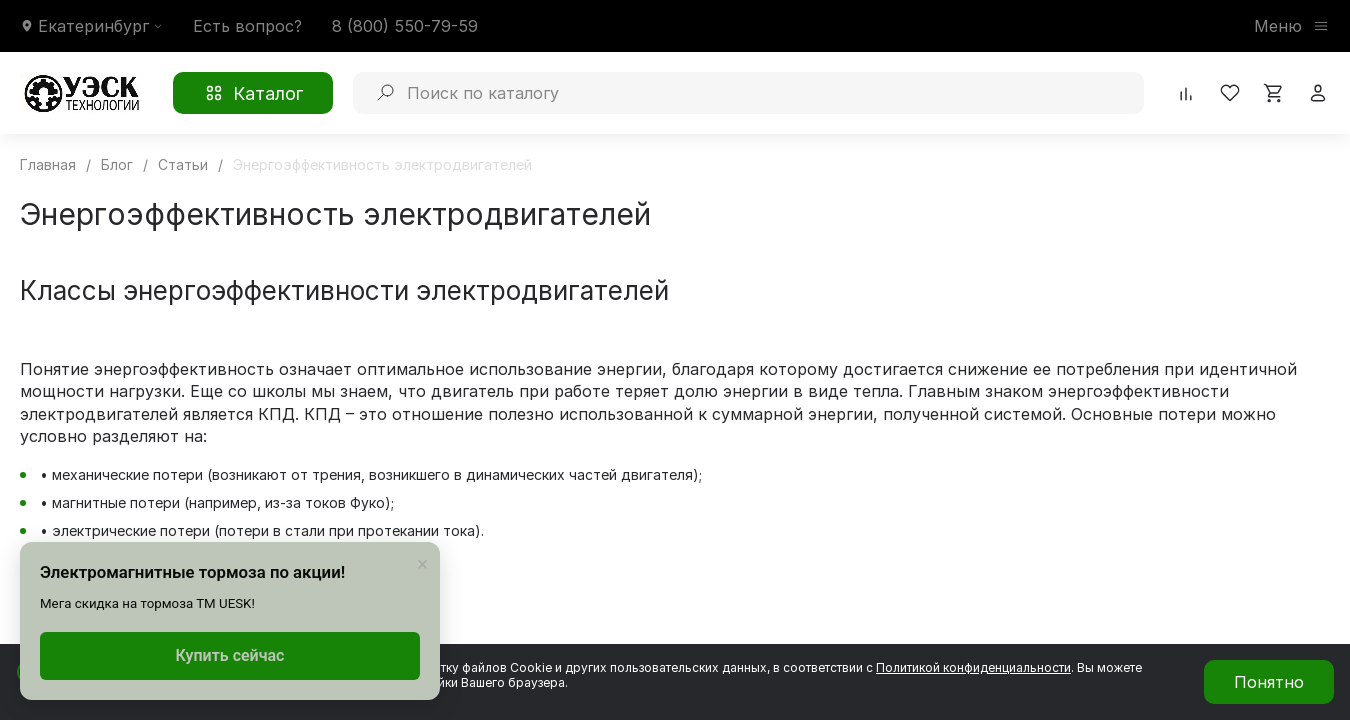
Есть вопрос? (247, 26)
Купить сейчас (230, 655)
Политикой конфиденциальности (973, 667)
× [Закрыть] (422, 564)
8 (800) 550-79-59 (405, 26)
